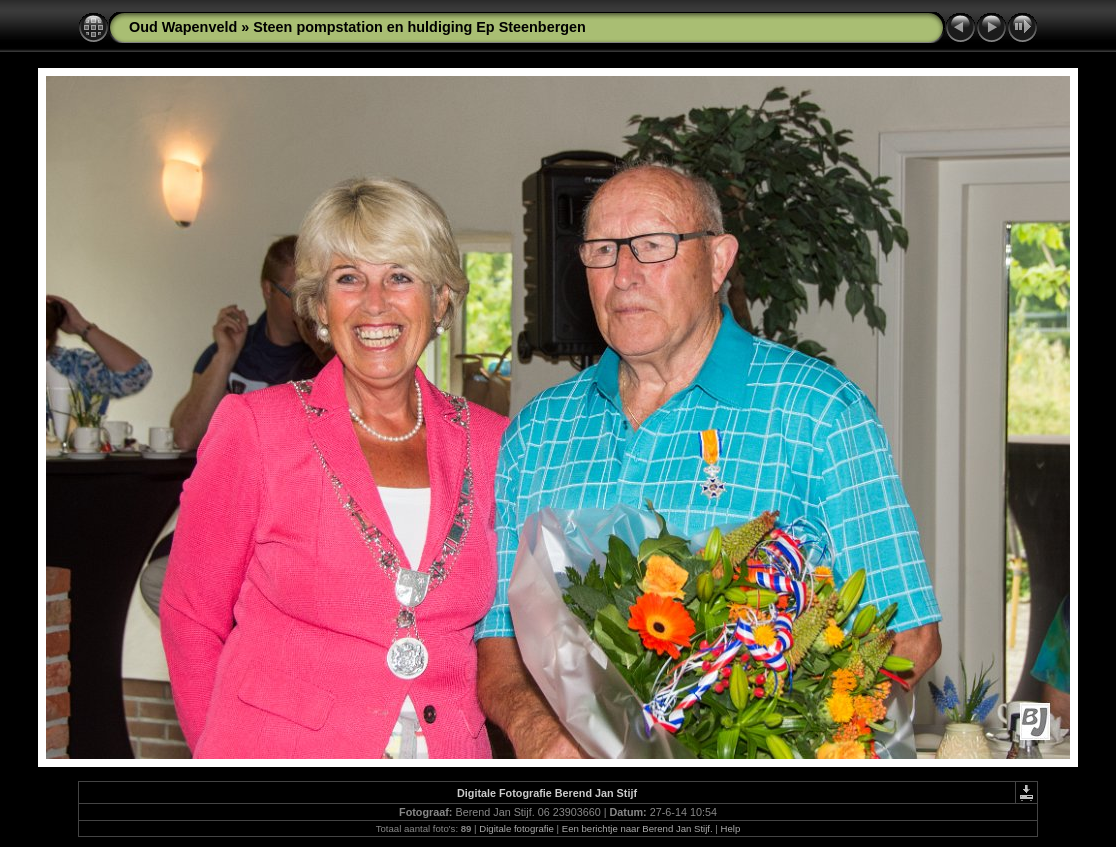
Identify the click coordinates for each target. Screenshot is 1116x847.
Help (731, 828)
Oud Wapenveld (183, 27)
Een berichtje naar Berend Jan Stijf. (637, 828)
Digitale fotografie (516, 828)
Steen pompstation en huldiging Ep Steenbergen (419, 27)
